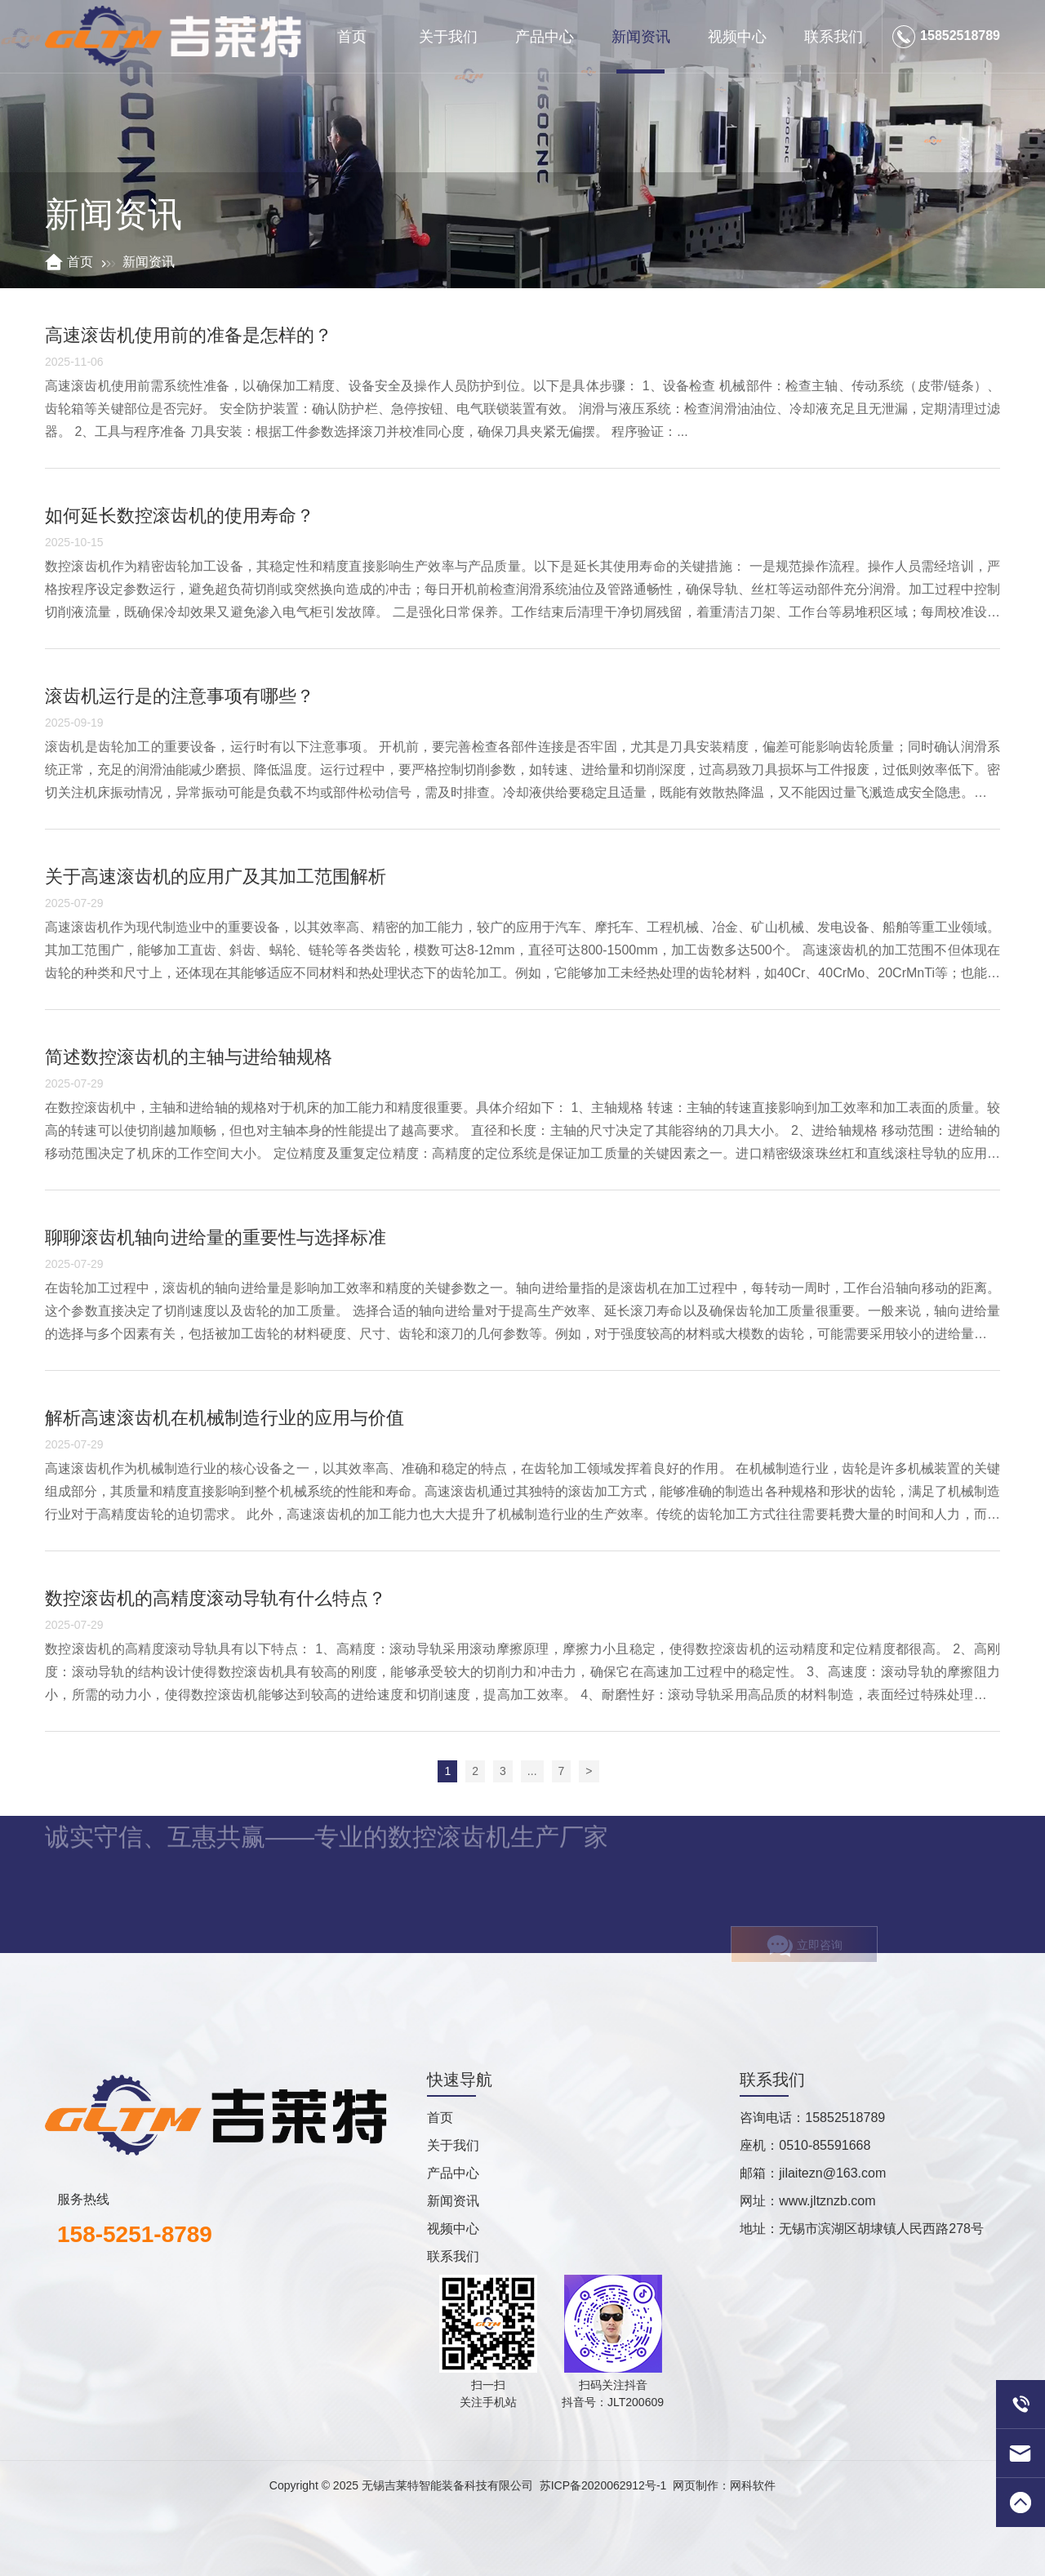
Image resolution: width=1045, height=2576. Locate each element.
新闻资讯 (640, 37)
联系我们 (833, 37)
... (532, 1770)
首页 (352, 37)
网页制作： (701, 2485)
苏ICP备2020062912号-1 (603, 2485)
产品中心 (544, 37)
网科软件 (753, 2485)
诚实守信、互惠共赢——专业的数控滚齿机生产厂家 (326, 1820)
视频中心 (737, 37)
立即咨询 (804, 1958)
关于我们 (448, 37)
